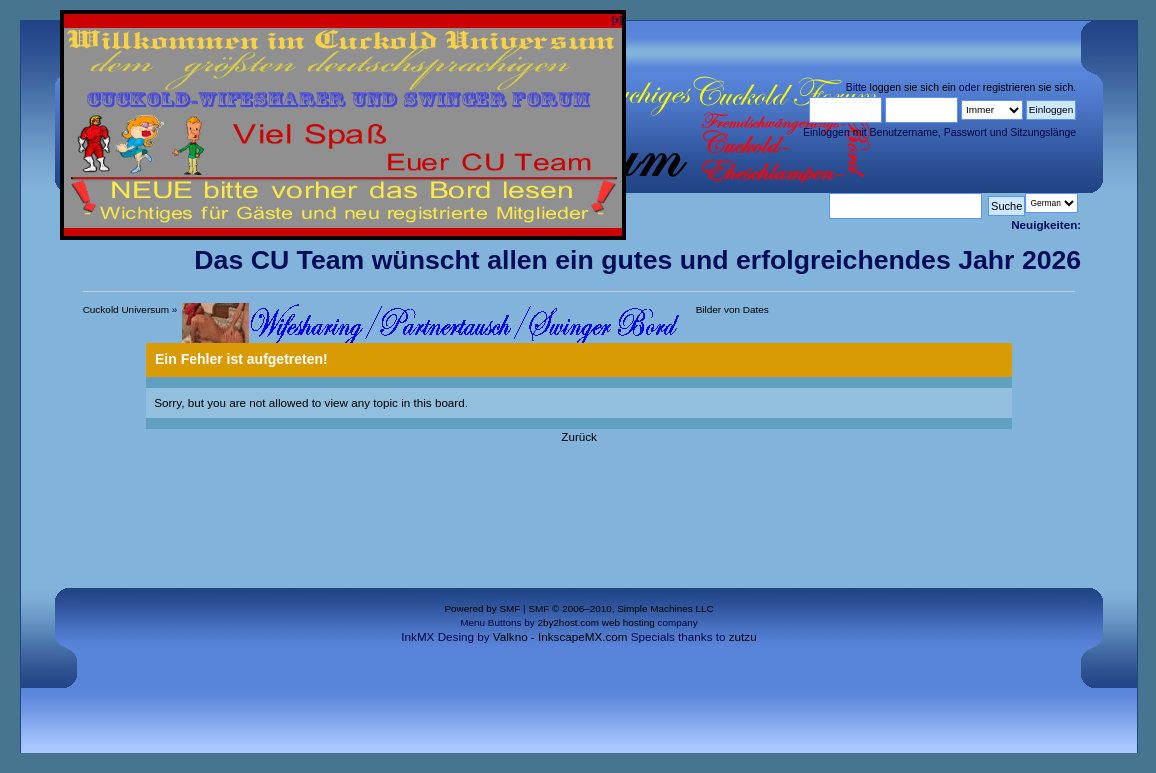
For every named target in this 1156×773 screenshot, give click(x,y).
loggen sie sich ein (913, 87)
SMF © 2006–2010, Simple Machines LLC (620, 608)
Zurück (579, 436)
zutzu (743, 636)
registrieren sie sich (1028, 87)
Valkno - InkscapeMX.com (560, 636)
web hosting (628, 622)
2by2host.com (568, 622)
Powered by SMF (482, 608)
